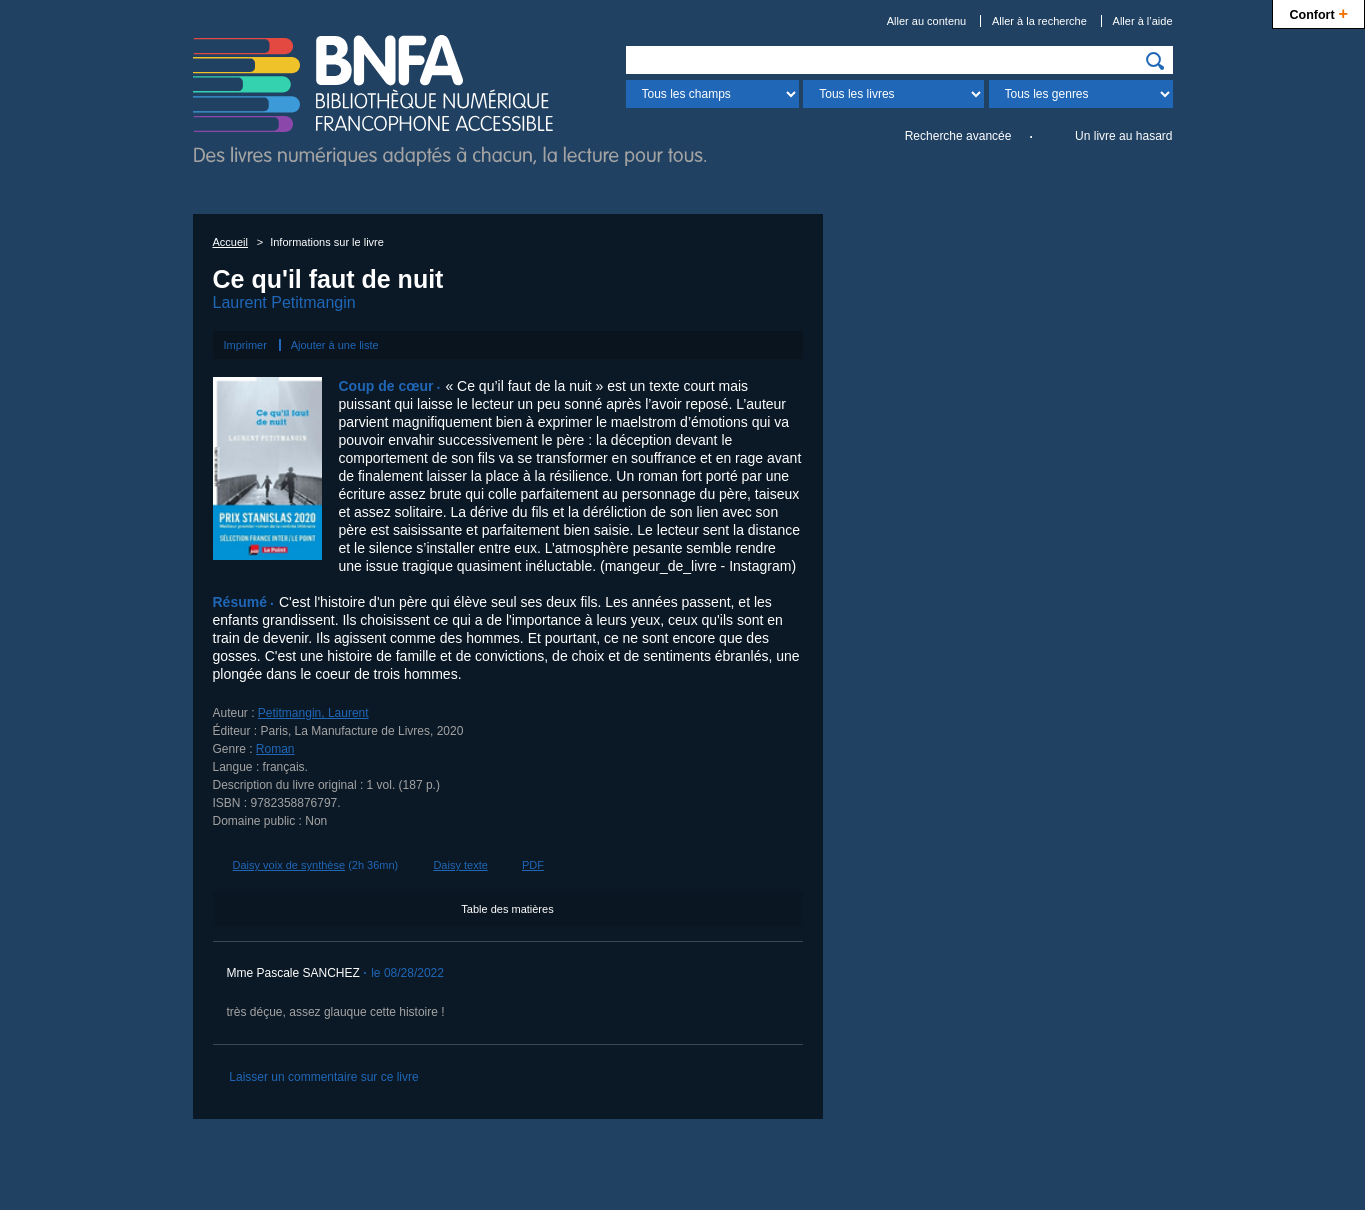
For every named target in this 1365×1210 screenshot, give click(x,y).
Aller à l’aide (1143, 21)
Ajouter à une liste (335, 345)
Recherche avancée (958, 136)
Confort (1318, 12)
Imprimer (245, 345)
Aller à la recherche (1039, 21)
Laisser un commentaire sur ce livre (323, 1077)
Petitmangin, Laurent (313, 713)
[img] (1155, 61)
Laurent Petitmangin (284, 302)
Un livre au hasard (1123, 136)
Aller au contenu (927, 21)
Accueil (230, 242)
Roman (275, 749)
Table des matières (507, 909)
